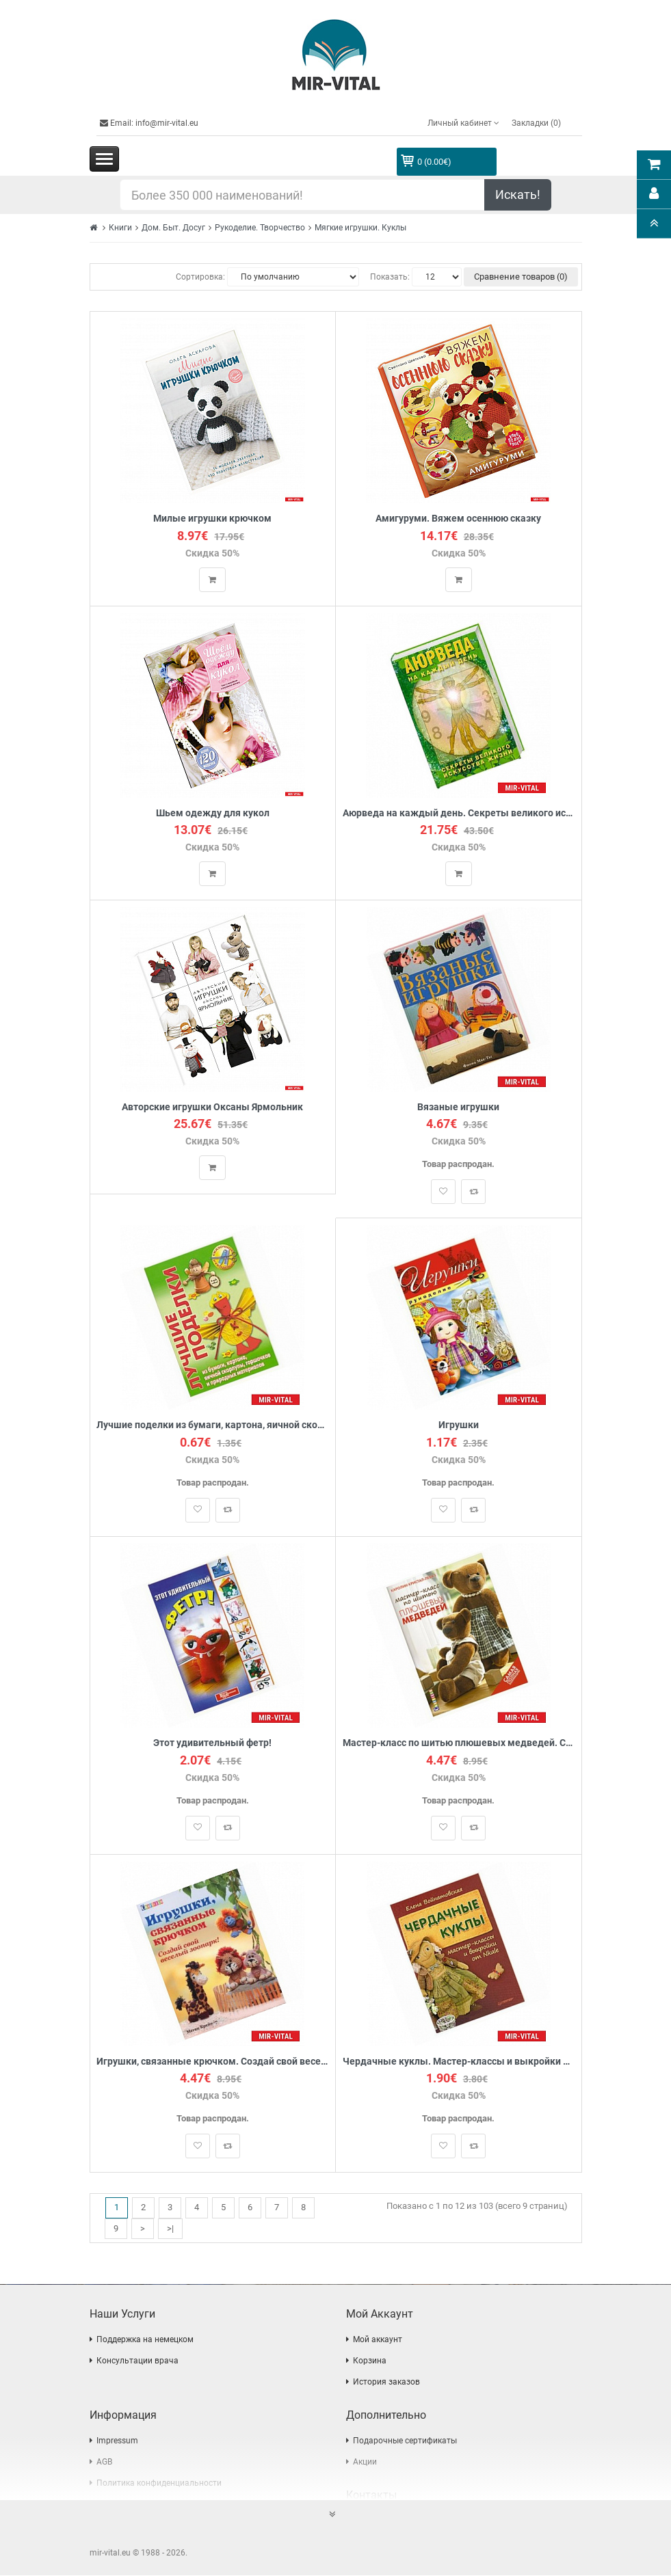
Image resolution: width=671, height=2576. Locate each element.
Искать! (517, 194)
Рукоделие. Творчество (260, 227)
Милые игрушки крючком (212, 518)
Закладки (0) (536, 123)
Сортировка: (200, 277)
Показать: (390, 277)
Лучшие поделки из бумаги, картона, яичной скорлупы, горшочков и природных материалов (213, 1426)
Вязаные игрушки (458, 1107)
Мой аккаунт (377, 2340)
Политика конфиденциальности (159, 2483)
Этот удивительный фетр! (212, 1744)
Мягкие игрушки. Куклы (360, 227)
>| (170, 2228)
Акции (365, 2462)
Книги (120, 227)
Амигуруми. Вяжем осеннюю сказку (458, 518)
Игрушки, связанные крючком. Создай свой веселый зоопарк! (213, 2061)
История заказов (386, 2382)
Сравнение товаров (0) (521, 276)
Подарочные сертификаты (405, 2441)
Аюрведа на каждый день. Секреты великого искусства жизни (459, 813)
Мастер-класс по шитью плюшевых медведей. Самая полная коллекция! (459, 1744)
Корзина (369, 2361)
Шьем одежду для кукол (212, 813)
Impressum (117, 2441)
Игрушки (458, 1426)
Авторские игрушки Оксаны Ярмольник (212, 1107)
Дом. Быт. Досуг (173, 227)
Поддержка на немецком (145, 2340)
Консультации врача (137, 2361)
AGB (104, 2462)
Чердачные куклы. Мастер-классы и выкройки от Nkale (459, 2061)
